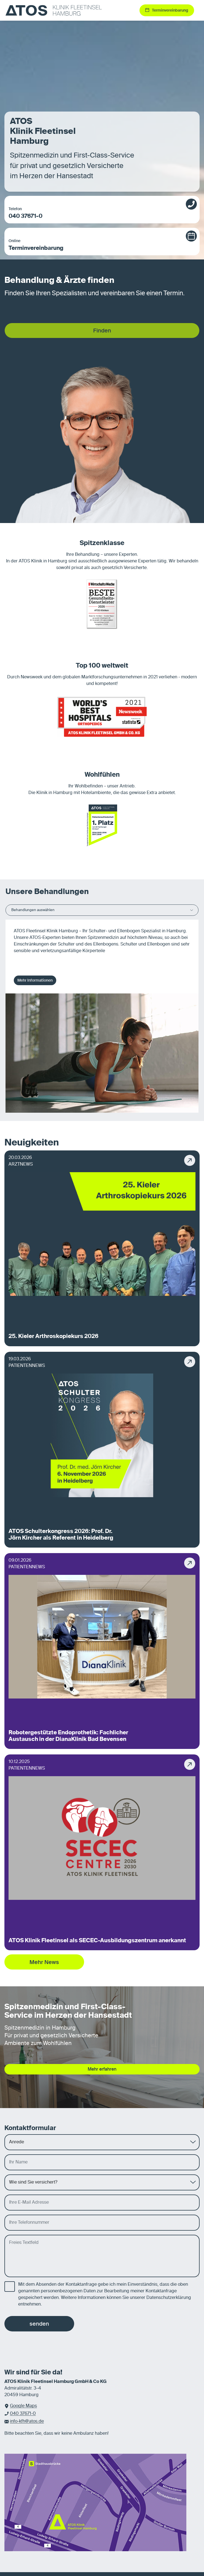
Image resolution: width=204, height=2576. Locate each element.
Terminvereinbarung (96, 244)
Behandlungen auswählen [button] (102, 910)
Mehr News (44, 1962)
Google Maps (23, 2406)
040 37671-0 (96, 212)
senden (39, 2323)
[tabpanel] (102, 1016)
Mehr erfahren (102, 2069)
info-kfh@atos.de (27, 2421)
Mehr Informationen (35, 980)
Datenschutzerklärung (168, 2298)
